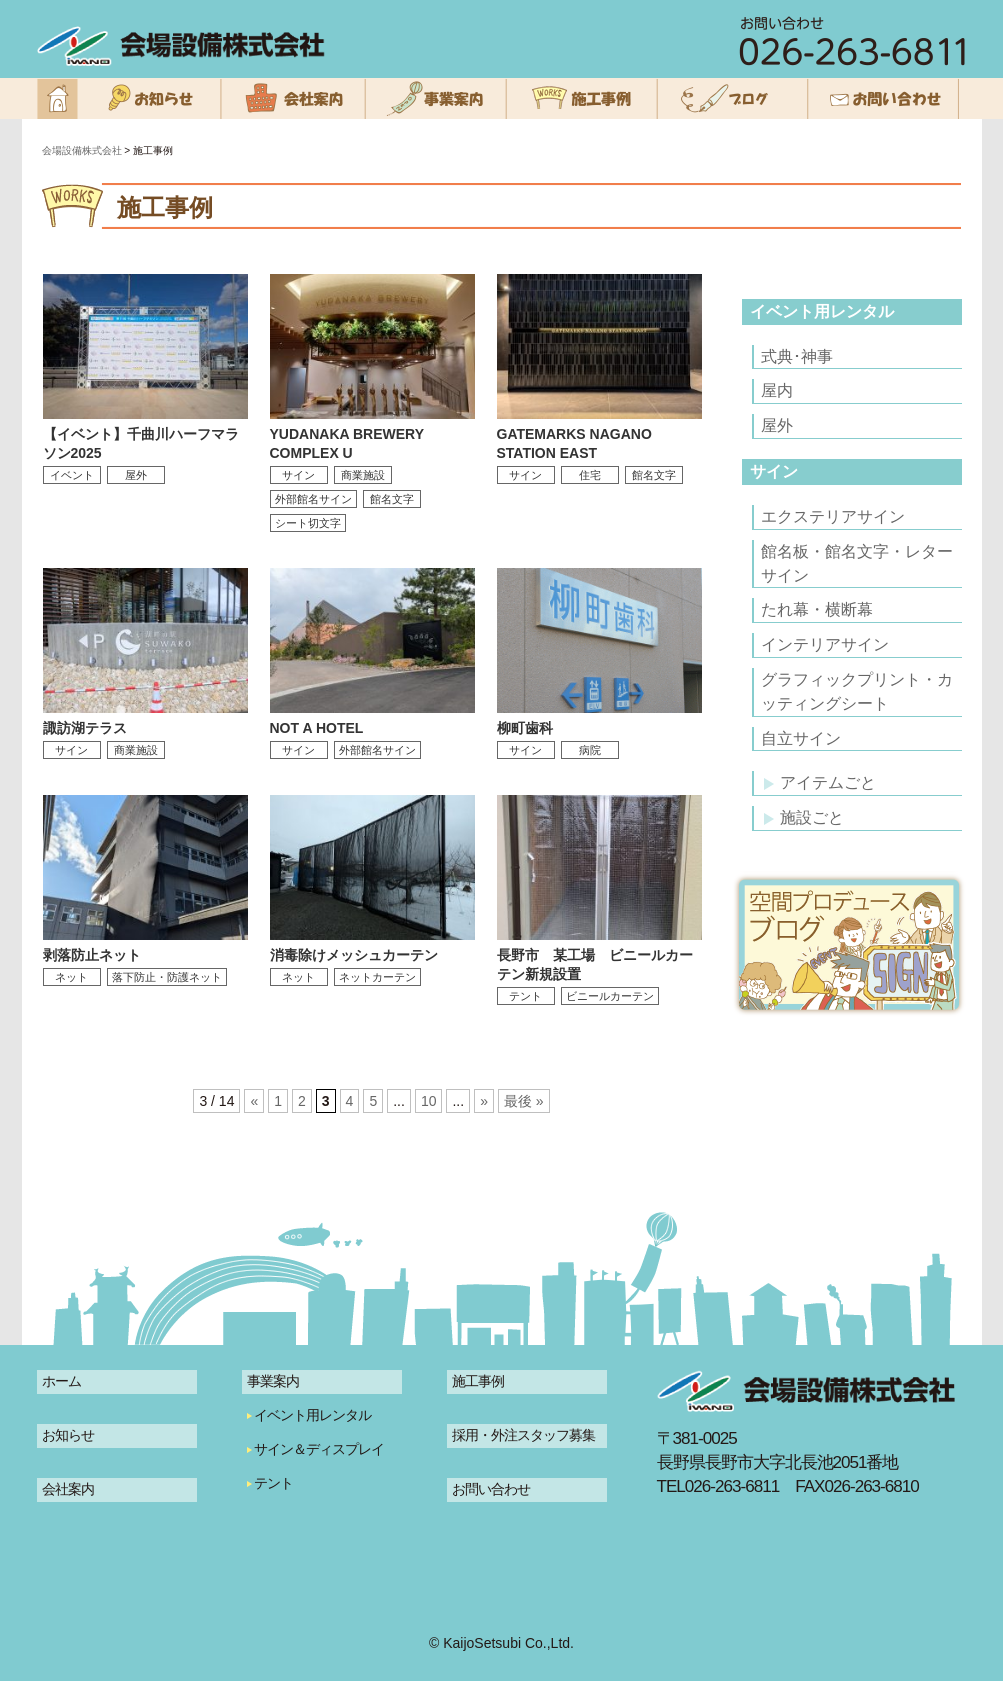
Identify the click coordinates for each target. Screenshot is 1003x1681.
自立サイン (801, 738)
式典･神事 (797, 356)
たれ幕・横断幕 (817, 609)
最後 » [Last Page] (524, 1101)
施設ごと (804, 817)
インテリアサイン (825, 644)
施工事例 (478, 1381)
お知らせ (68, 1435)
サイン (774, 471)
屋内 (777, 390)
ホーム (61, 1381)
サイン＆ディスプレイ (319, 1449)
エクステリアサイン (833, 516)
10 (429, 1101)
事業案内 (273, 1381)
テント (273, 1483)
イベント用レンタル (822, 311)
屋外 (777, 425)
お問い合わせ (491, 1489)
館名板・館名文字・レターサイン (857, 563)
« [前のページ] (254, 1101)
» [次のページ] (484, 1101)
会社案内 (68, 1489)
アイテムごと (820, 782)
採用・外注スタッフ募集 (523, 1435)
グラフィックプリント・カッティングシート (857, 691)
